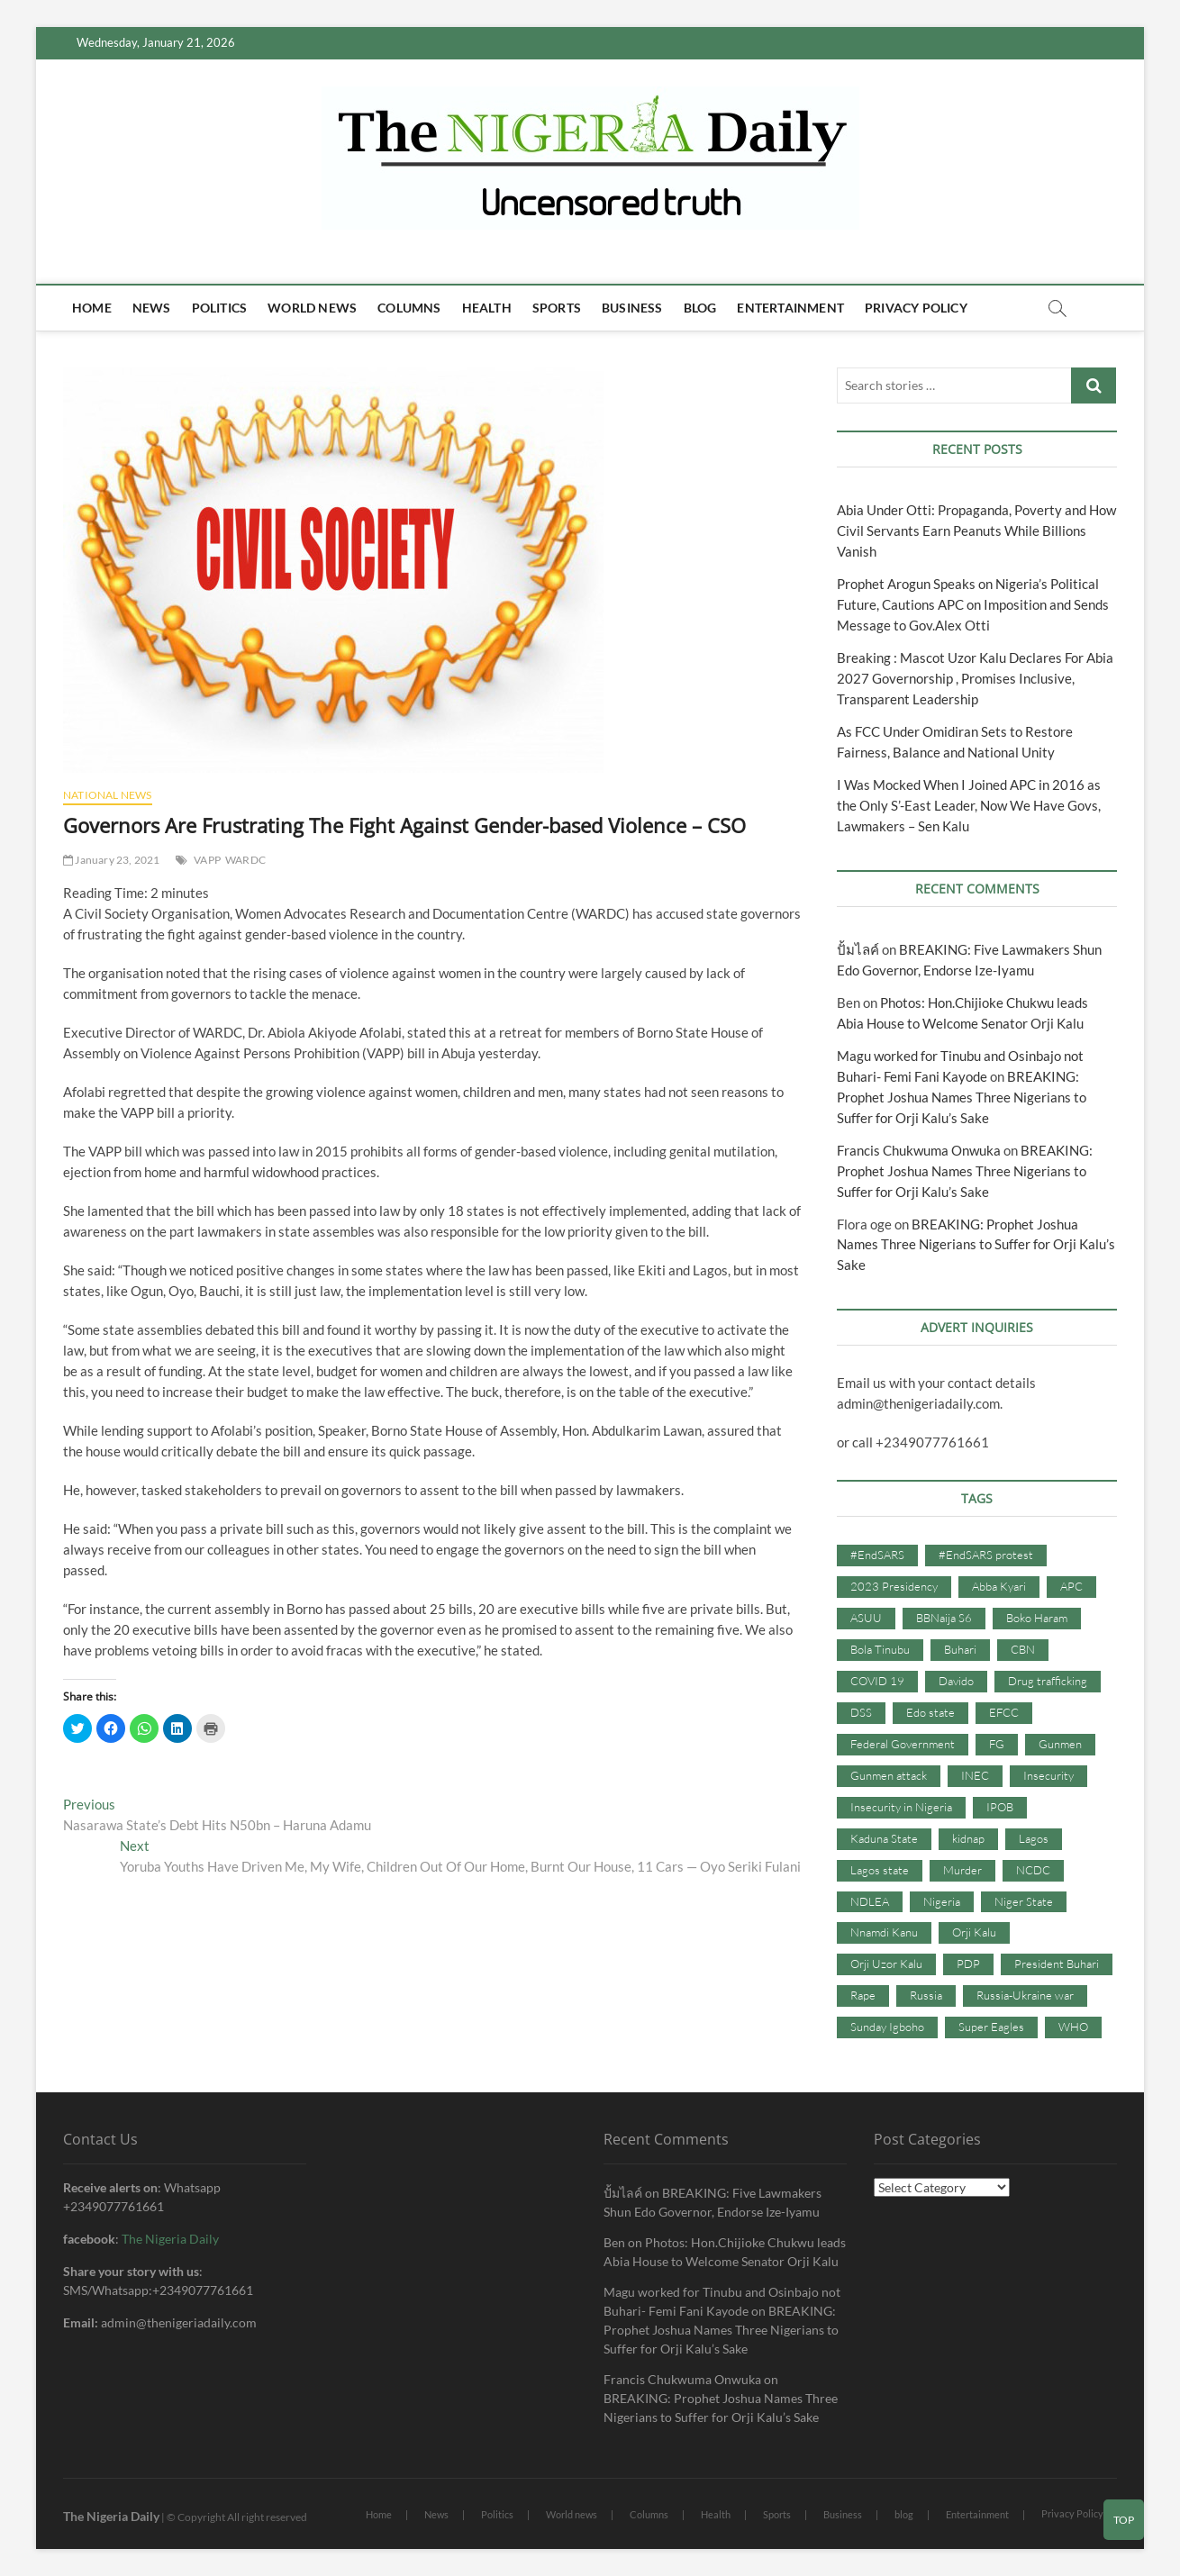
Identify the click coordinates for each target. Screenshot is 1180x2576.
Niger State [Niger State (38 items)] (1023, 1901)
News (151, 307)
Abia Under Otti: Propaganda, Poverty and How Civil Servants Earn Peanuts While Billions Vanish (976, 530)
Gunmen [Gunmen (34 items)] (1060, 1744)
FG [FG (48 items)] (996, 1744)
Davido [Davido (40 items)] (956, 1680)
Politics (220, 307)
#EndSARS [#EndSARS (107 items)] (877, 1554)
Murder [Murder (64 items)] (962, 1870)
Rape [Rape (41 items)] (863, 1995)
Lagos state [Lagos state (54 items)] (879, 1870)
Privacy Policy (916, 307)
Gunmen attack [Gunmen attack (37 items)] (888, 1775)
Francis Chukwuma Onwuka (919, 1150)
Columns (408, 307)
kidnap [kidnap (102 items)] (968, 1838)
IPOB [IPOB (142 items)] (999, 1807)
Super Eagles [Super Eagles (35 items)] (991, 2026)
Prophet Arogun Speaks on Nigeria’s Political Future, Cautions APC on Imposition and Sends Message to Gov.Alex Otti (973, 604)
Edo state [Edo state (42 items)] (930, 1712)
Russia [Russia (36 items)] (926, 1995)
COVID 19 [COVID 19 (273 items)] (877, 1680)
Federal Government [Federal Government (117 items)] (902, 1744)
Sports (556, 307)
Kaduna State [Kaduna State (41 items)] (884, 1838)
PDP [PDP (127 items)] (968, 1963)
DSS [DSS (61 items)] (861, 1712)
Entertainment (790, 307)
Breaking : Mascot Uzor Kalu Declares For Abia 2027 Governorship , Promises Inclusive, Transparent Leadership (975, 678)
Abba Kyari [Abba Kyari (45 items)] (999, 1586)
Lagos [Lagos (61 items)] (1033, 1838)
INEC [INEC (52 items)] (975, 1775)
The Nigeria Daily (170, 2238)
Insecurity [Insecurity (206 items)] (1048, 1775)
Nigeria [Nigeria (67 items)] (941, 1901)
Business (632, 307)
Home (92, 307)
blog (700, 307)
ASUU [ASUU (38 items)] (866, 1617)
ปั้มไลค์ (858, 949)
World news (312, 307)
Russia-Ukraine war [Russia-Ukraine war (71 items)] (1025, 1995)
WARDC (245, 859)
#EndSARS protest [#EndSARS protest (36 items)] (986, 1554)
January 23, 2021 (111, 859)
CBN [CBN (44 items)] (1023, 1649)
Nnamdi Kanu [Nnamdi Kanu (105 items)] (884, 1932)
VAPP (207, 859)
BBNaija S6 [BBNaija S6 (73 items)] (944, 1617)
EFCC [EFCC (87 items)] (1004, 1712)
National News (107, 795)
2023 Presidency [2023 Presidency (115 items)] (894, 1586)
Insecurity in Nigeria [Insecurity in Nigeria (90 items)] (901, 1807)
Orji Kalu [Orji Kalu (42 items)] (974, 1932)
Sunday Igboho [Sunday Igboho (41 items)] (887, 2026)
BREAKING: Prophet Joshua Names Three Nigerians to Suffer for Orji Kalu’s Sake (961, 1097)
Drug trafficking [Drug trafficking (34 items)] (1047, 1680)
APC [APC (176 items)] (1071, 1586)
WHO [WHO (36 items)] (1073, 2026)
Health (487, 307)
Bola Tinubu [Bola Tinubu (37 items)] (880, 1649)
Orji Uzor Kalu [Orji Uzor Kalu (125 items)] (886, 1963)
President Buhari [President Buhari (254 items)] (1056, 1963)
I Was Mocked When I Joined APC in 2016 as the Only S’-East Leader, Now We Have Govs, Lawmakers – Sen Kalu (969, 805)
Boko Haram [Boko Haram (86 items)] (1036, 1617)
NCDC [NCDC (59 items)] (1033, 1870)
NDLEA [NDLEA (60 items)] (869, 1901)
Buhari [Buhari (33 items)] (960, 1649)
